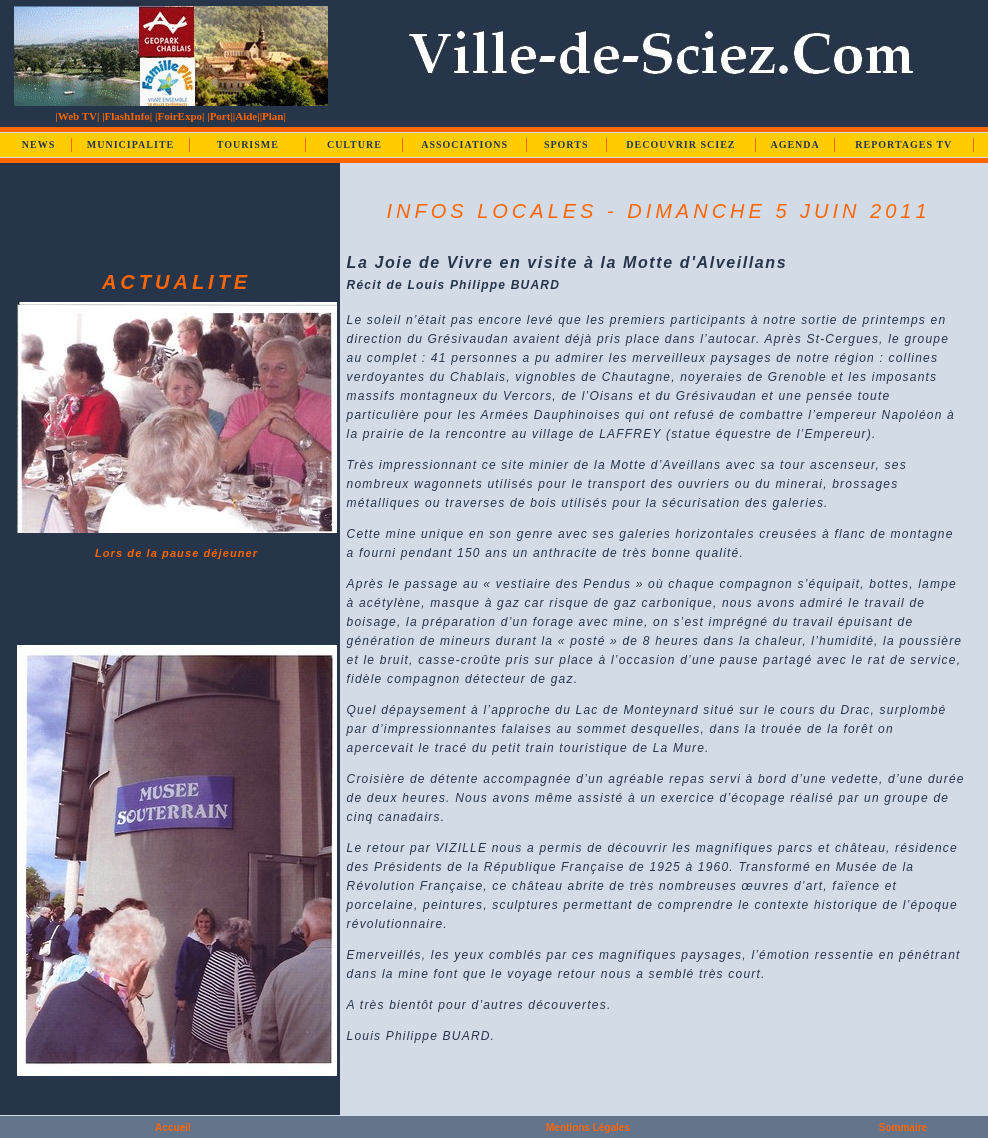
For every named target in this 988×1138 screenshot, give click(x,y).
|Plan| (273, 116)
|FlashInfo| (127, 116)
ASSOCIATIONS (464, 144)
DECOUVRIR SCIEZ (680, 144)
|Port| (220, 116)
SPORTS (566, 144)
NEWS (38, 144)
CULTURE (354, 144)
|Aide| (246, 116)
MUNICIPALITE (130, 144)
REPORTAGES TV (903, 144)
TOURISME (248, 144)
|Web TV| (77, 116)
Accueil (173, 1127)
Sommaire (903, 1127)
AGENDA (794, 144)
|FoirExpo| (179, 116)
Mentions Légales (588, 1127)
